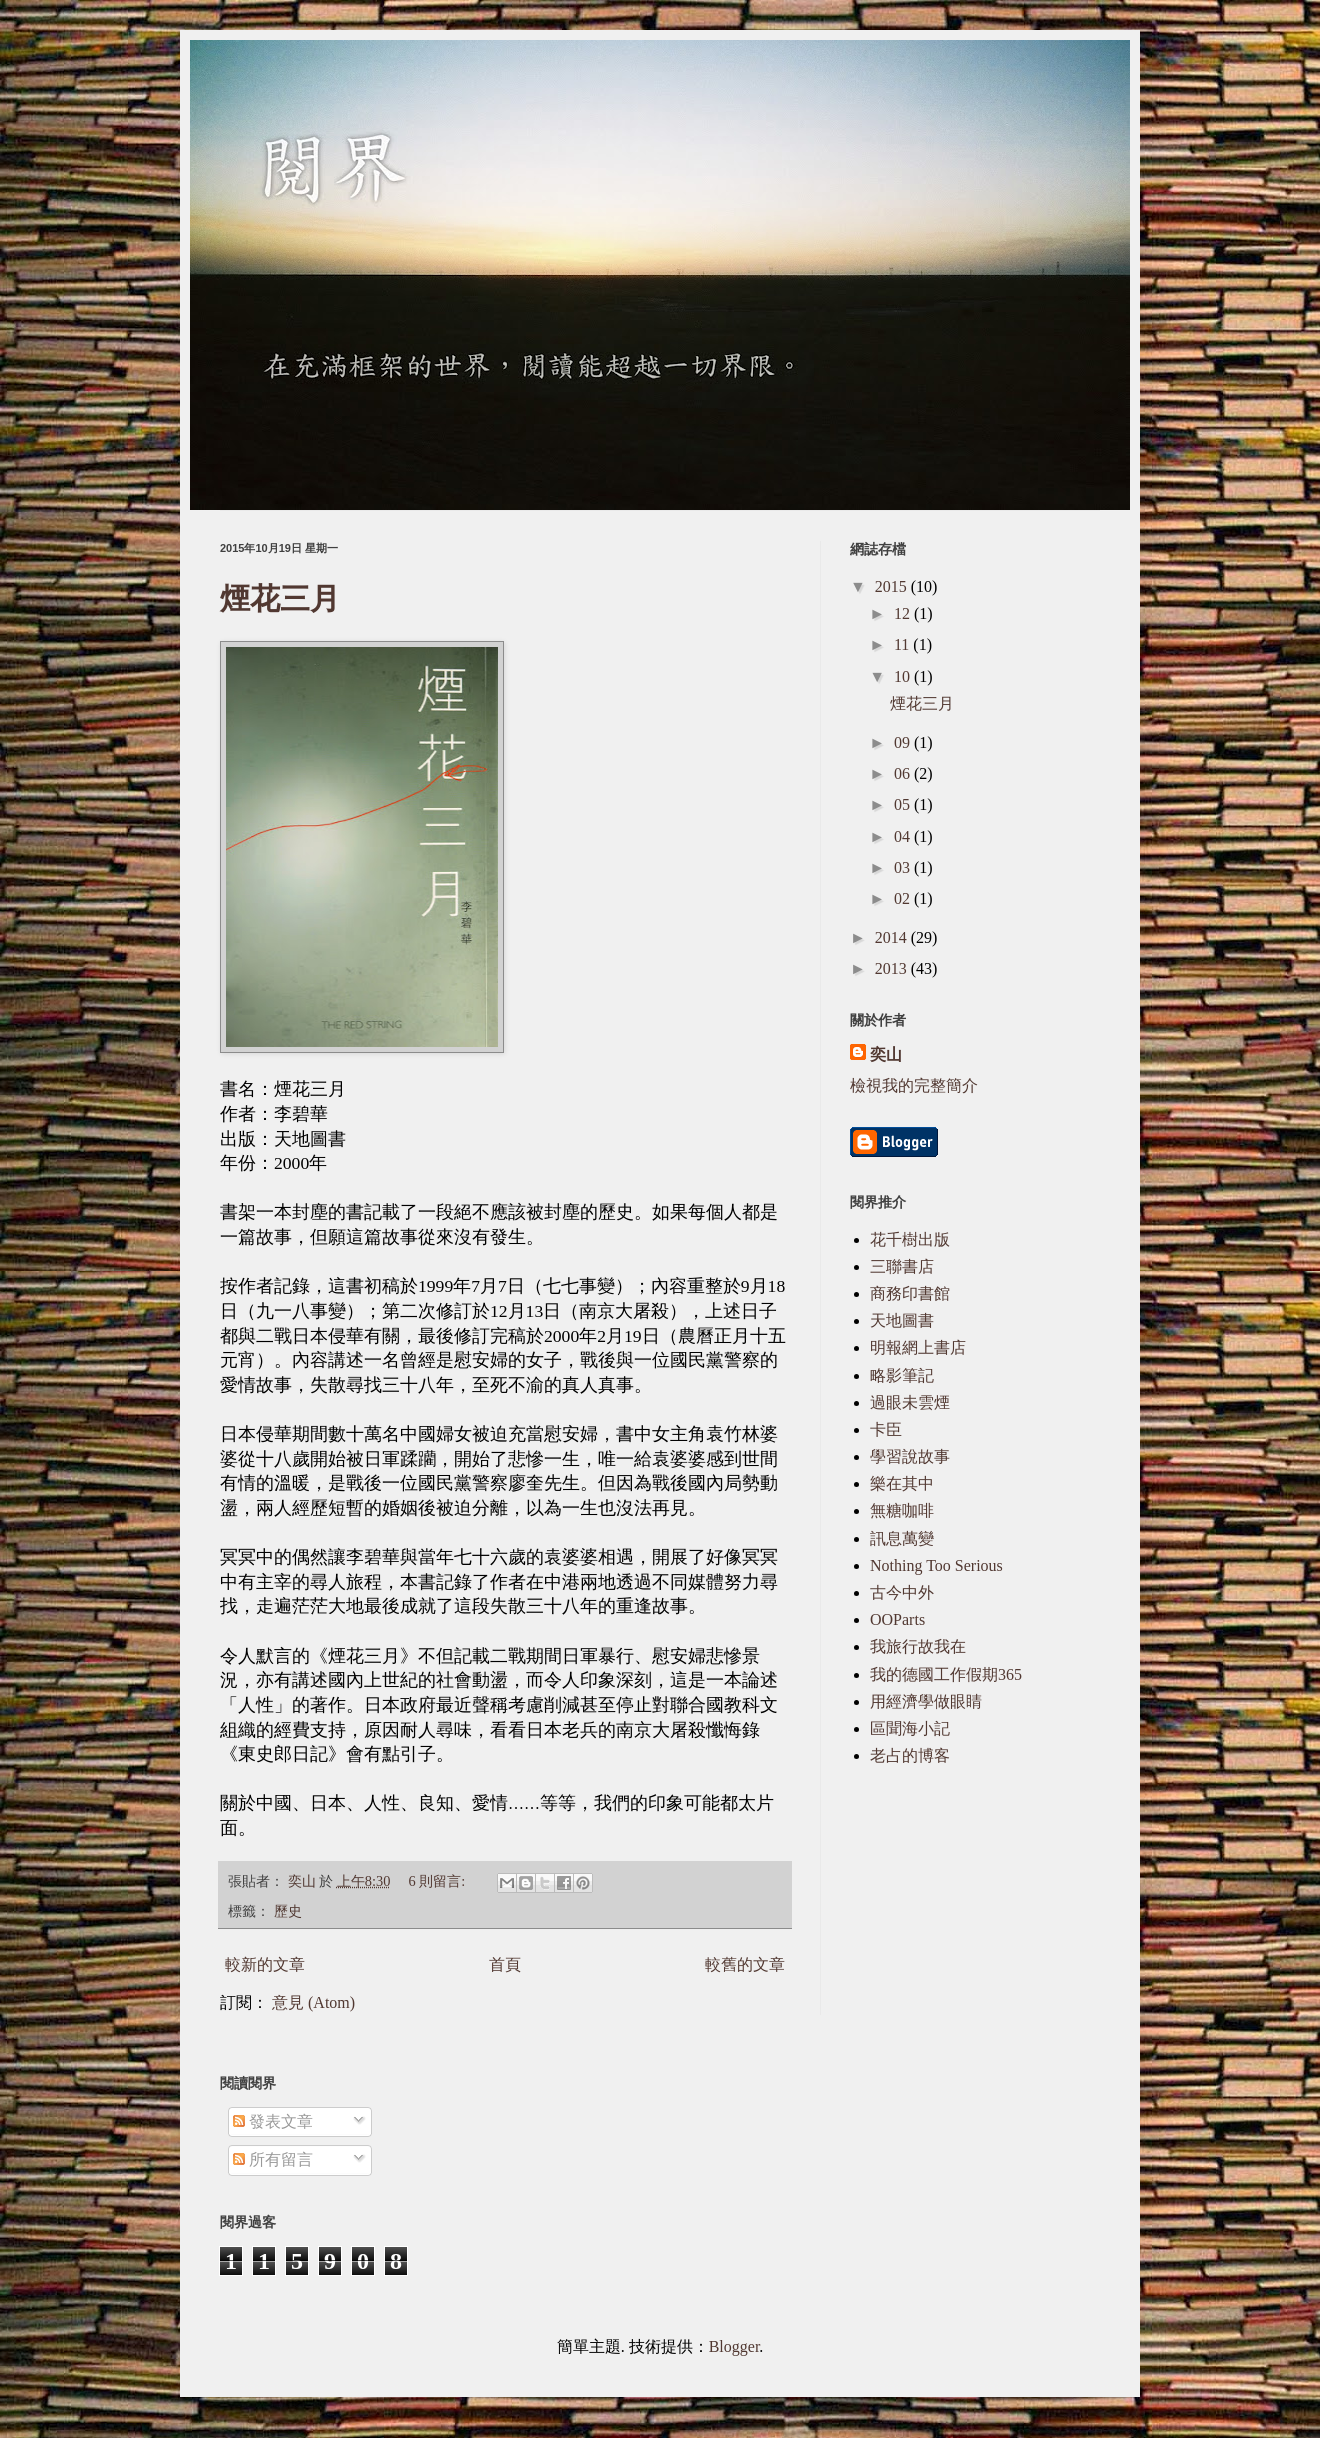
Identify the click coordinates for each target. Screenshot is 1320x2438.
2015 (893, 586)
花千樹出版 (910, 1239)
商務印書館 (910, 1293)
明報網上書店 (918, 1347)
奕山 (886, 1054)
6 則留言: (438, 1881)
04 (904, 836)
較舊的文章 (745, 1964)
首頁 (505, 1964)
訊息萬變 (902, 1538)
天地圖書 (902, 1320)
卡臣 (886, 1429)
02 (904, 898)
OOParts (897, 1619)
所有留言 (273, 2159)
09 (904, 742)
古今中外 (902, 1592)
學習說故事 (910, 1456)
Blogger (734, 2346)
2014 (893, 937)
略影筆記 (902, 1375)
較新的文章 (265, 1964)
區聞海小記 (910, 1728)
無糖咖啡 (902, 1510)
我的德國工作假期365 (946, 1674)
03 (904, 867)
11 (903, 644)
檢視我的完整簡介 (914, 1085)
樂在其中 (902, 1483)
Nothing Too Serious (936, 1565)
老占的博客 (910, 1755)
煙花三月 (280, 598)
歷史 (288, 1911)
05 (904, 804)
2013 (893, 968)
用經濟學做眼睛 (926, 1701)
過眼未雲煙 (910, 1402)
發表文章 (273, 2121)
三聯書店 (902, 1266)
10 (904, 676)
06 (904, 773)
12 (904, 613)
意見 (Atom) (313, 2002)
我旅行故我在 (918, 1646)
